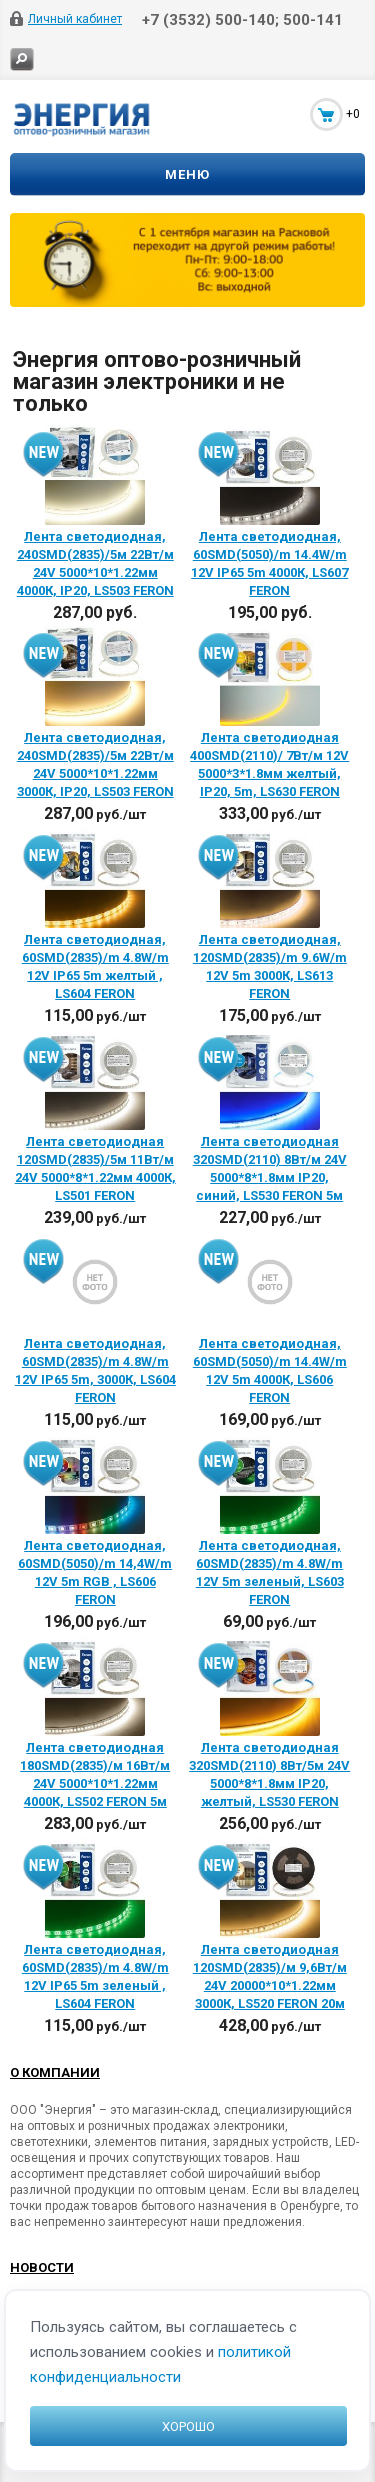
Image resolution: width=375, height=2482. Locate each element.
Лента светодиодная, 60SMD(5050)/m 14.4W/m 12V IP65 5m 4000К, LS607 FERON (269, 563)
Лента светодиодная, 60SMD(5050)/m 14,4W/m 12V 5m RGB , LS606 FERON (95, 1572)
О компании (55, 2072)
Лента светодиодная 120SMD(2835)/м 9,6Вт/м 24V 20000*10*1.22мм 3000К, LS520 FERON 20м (270, 1976)
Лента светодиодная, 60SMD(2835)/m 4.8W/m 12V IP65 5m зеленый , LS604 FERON (95, 1976)
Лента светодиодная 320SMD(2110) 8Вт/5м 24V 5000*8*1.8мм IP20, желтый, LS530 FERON (269, 1774)
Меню (187, 174)
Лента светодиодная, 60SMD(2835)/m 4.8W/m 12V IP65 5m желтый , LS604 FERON (95, 966)
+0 (353, 114)
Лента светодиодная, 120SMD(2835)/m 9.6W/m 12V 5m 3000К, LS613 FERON (270, 966)
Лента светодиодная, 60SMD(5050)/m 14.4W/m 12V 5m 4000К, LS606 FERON (270, 1370)
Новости (42, 2267)
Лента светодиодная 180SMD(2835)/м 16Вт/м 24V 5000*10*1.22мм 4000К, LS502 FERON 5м (95, 1774)
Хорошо (188, 2426)
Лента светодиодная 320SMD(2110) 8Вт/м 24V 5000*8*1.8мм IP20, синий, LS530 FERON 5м (270, 1168)
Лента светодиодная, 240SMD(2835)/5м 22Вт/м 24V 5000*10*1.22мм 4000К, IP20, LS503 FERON (95, 563)
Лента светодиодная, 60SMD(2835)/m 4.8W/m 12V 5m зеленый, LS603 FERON (270, 1572)
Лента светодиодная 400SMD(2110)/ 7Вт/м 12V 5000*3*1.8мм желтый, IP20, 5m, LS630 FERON (269, 764)
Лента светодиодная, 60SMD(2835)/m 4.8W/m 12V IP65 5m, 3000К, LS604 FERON (95, 1370)
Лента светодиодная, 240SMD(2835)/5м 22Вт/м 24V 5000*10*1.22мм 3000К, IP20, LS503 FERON (95, 764)
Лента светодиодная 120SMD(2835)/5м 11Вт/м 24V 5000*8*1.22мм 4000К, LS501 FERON (95, 1168)
